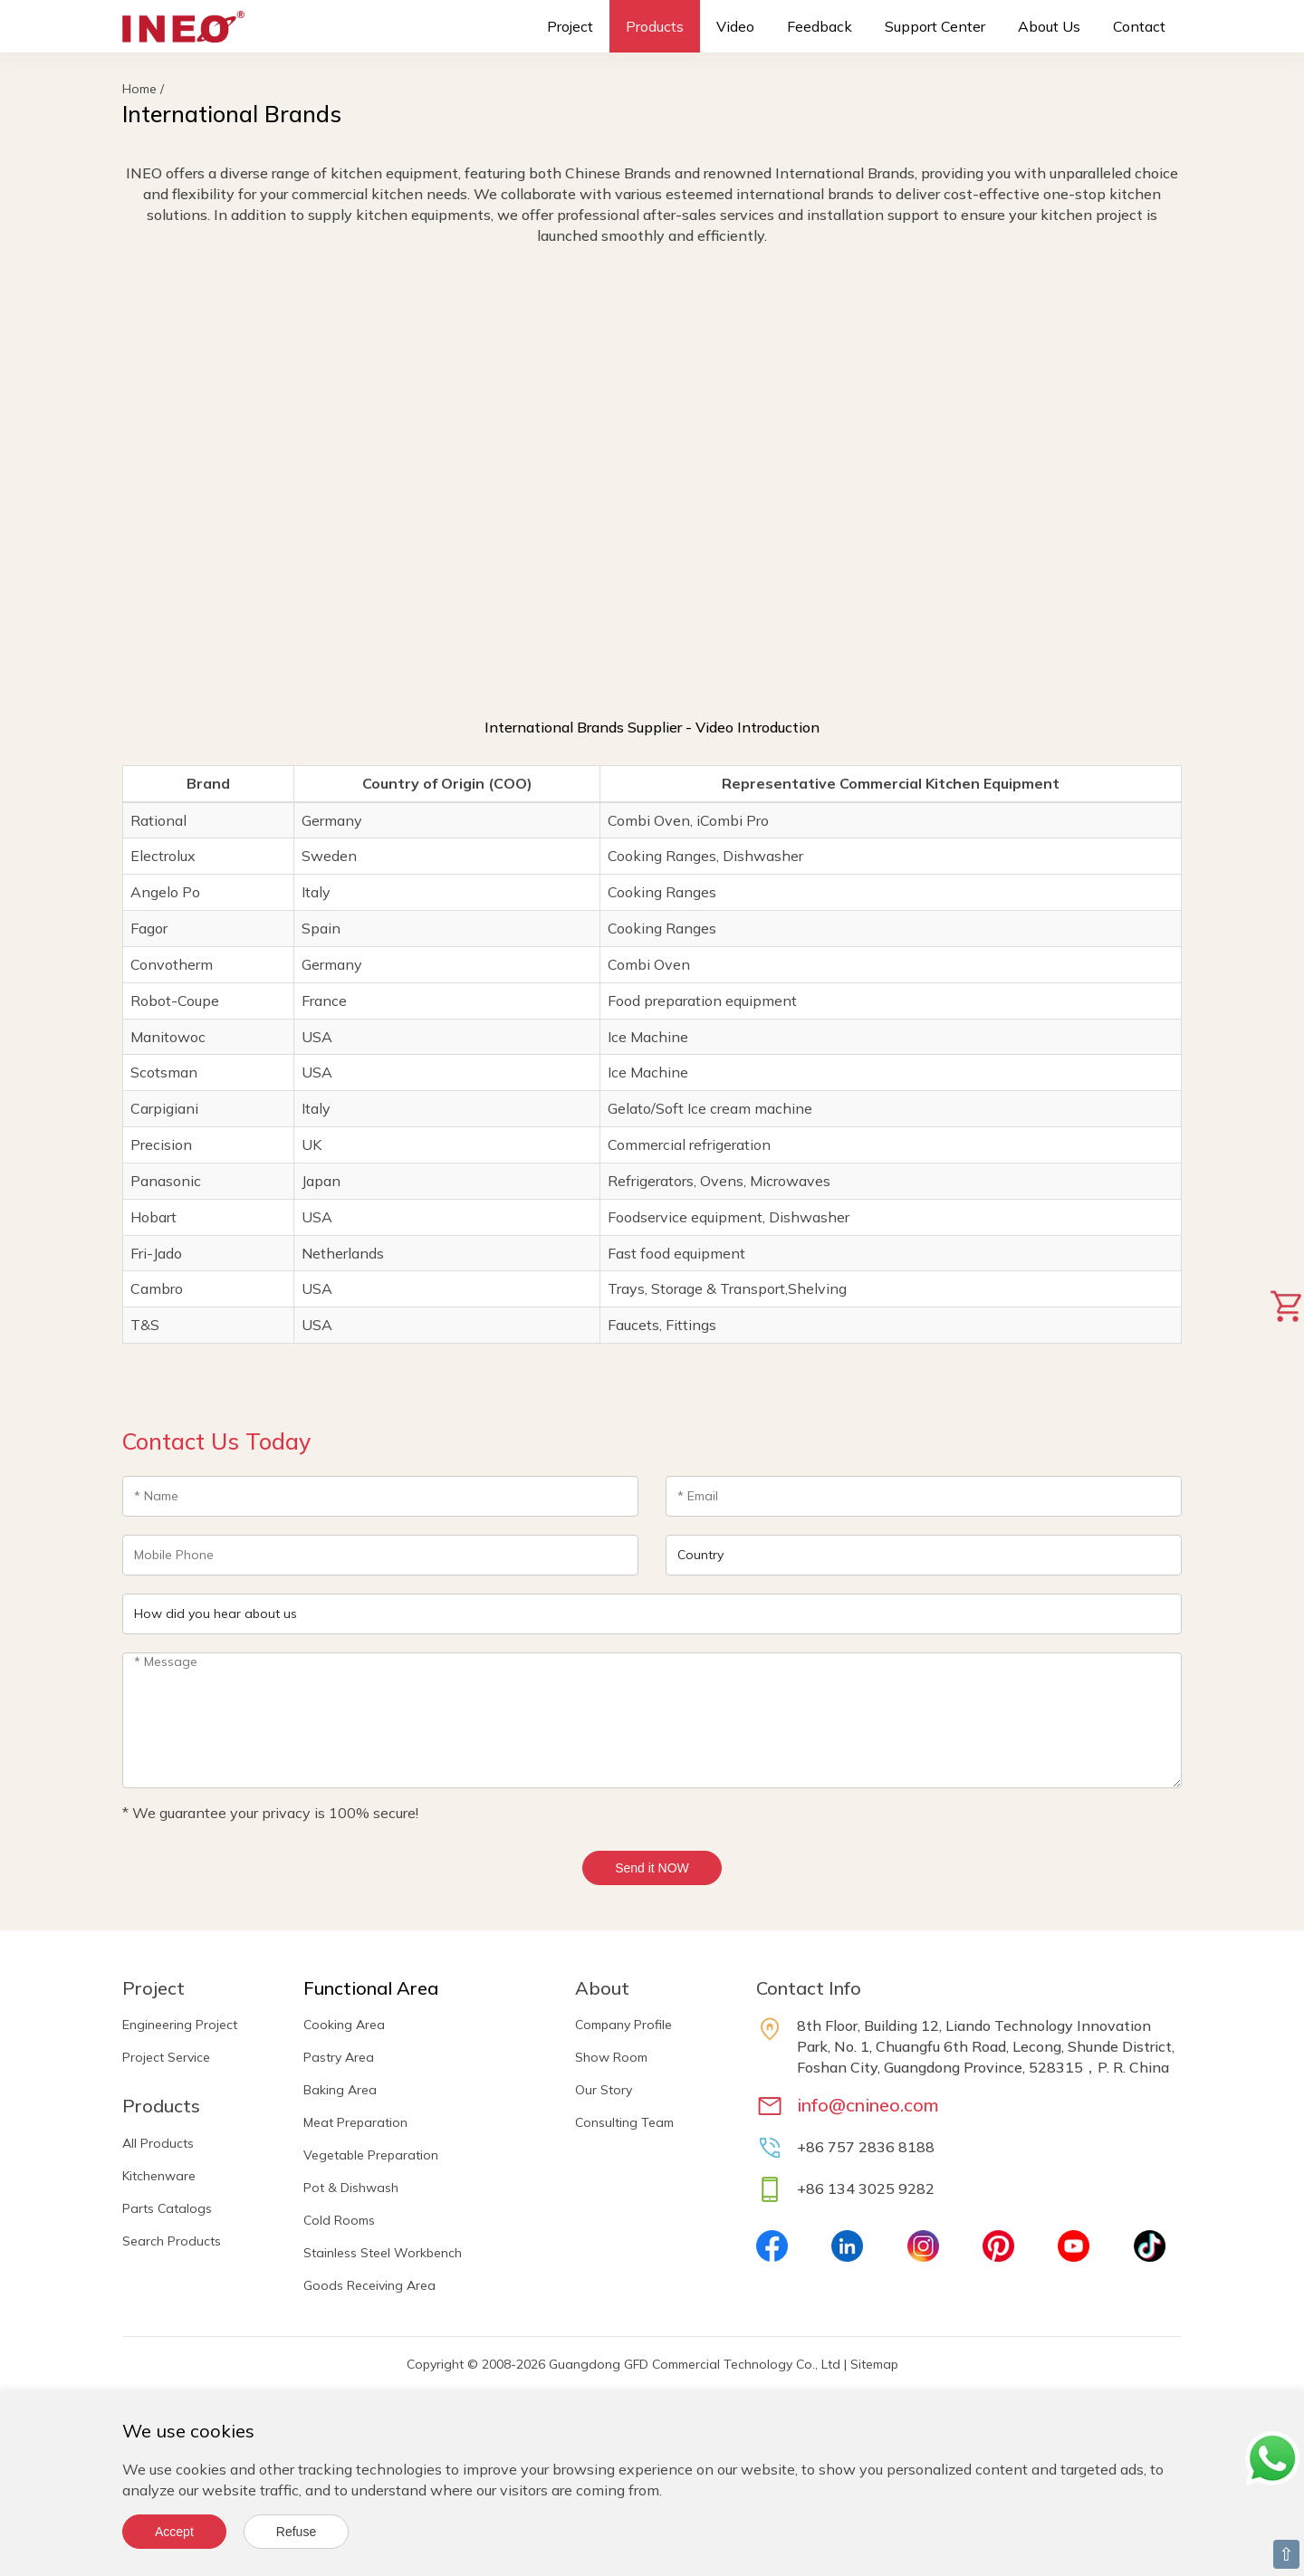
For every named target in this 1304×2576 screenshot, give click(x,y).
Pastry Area (338, 2057)
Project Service (166, 2057)
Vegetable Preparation (370, 2155)
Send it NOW (652, 1868)
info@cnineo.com (868, 2104)
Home (139, 89)
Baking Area (340, 2090)
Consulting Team (624, 2122)
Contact (1139, 26)
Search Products (171, 2241)
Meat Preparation (355, 2122)
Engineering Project (179, 2024)
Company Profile (623, 2024)
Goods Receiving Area (369, 2285)
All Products (158, 2143)
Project (570, 26)
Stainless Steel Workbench (382, 2253)
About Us (1049, 26)
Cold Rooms (339, 2220)
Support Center (935, 26)
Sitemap (874, 2364)
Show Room (611, 2057)
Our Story (603, 2090)
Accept (174, 2531)
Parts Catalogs (167, 2208)
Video (735, 26)
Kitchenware (159, 2176)
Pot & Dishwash (350, 2187)
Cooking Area (344, 2024)
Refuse (296, 2531)
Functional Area (370, 1988)
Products (655, 26)
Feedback (819, 26)
